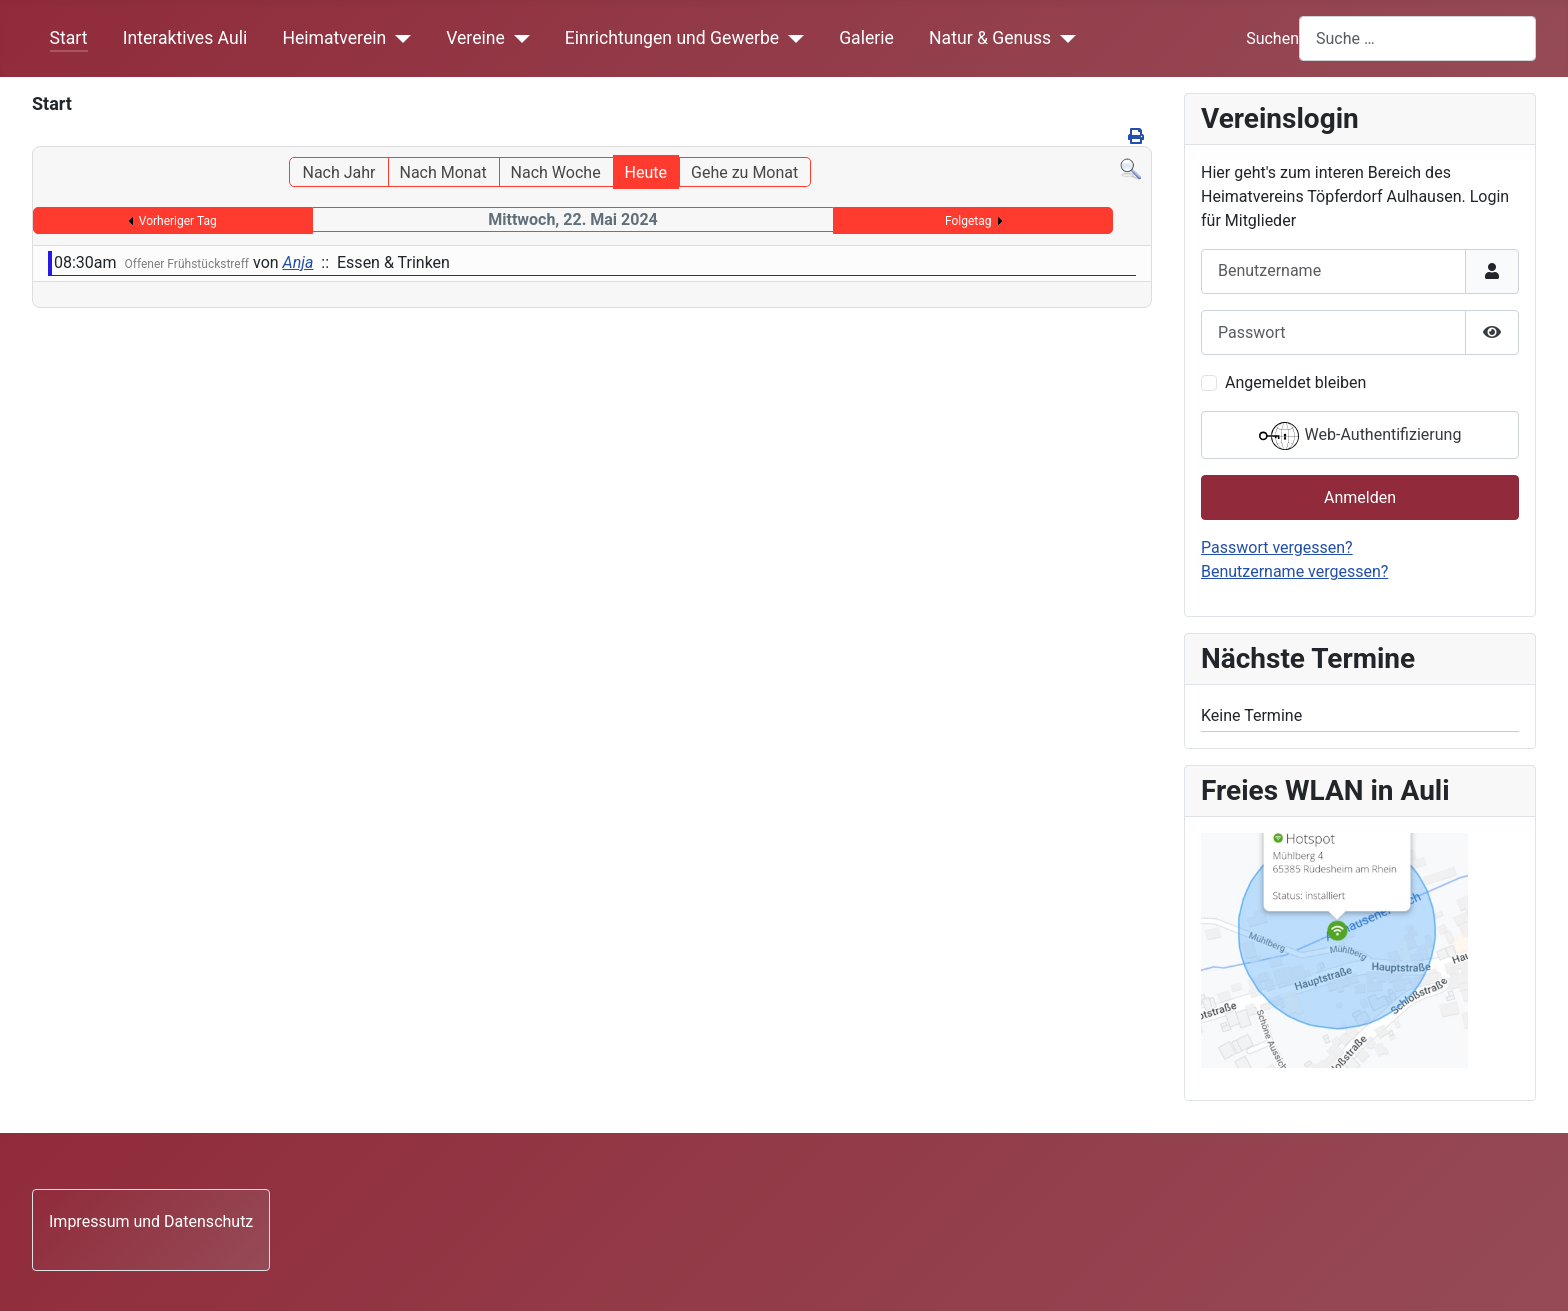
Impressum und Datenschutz (151, 1221)
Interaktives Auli (185, 38)
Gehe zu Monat (744, 172)
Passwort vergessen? (1277, 547)
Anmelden (1360, 497)
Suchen (1272, 38)
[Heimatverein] (398, 38)
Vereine (475, 38)
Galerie (866, 38)
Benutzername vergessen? (1294, 571)
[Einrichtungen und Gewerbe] (791, 38)
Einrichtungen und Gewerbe (672, 38)
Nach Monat (442, 172)
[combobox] (1417, 38)
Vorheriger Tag (178, 221)
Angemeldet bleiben (1295, 382)
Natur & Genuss (990, 38)
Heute (646, 172)
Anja (298, 262)
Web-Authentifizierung (1360, 436)
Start (69, 38)
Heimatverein (334, 38)
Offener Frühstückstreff (187, 264)
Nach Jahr (338, 172)
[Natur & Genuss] (1063, 38)
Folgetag (968, 221)
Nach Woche (556, 172)
